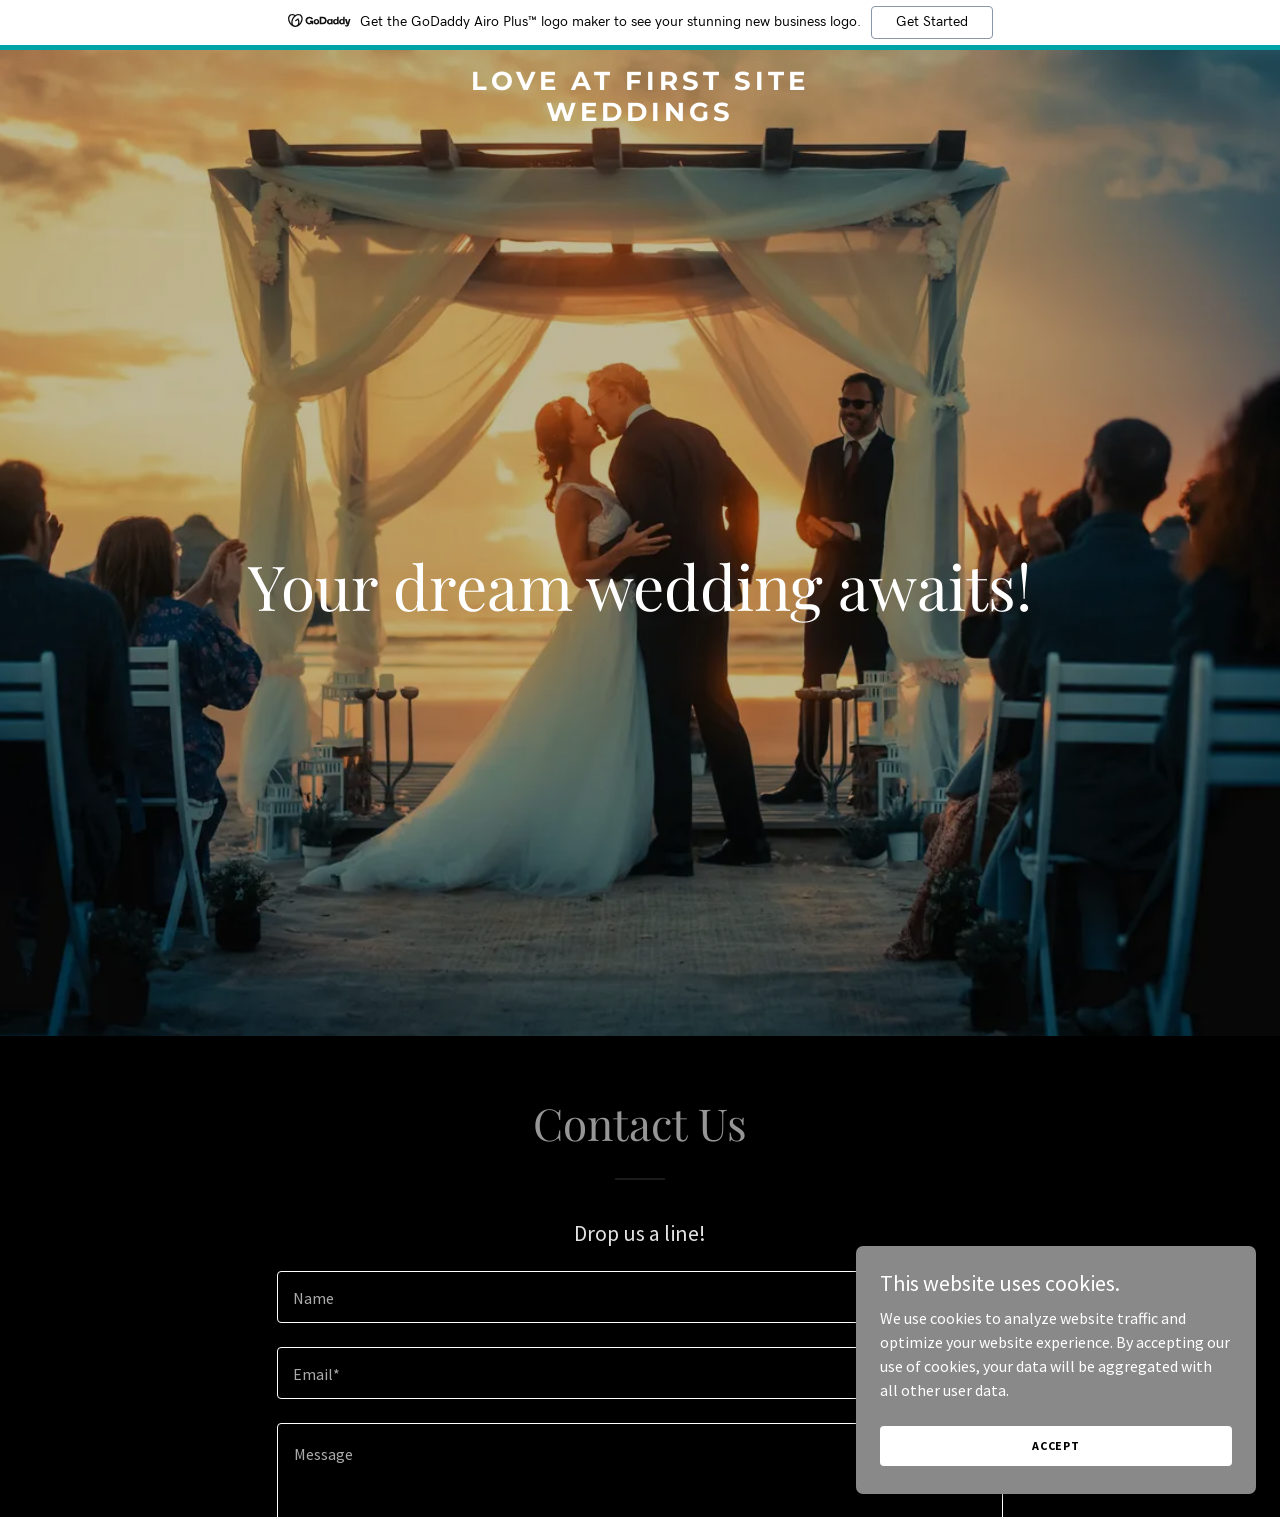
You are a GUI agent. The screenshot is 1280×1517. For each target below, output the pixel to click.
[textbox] (639, 1297)
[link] (640, 115)
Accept (1056, 1445)
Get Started (932, 22)
